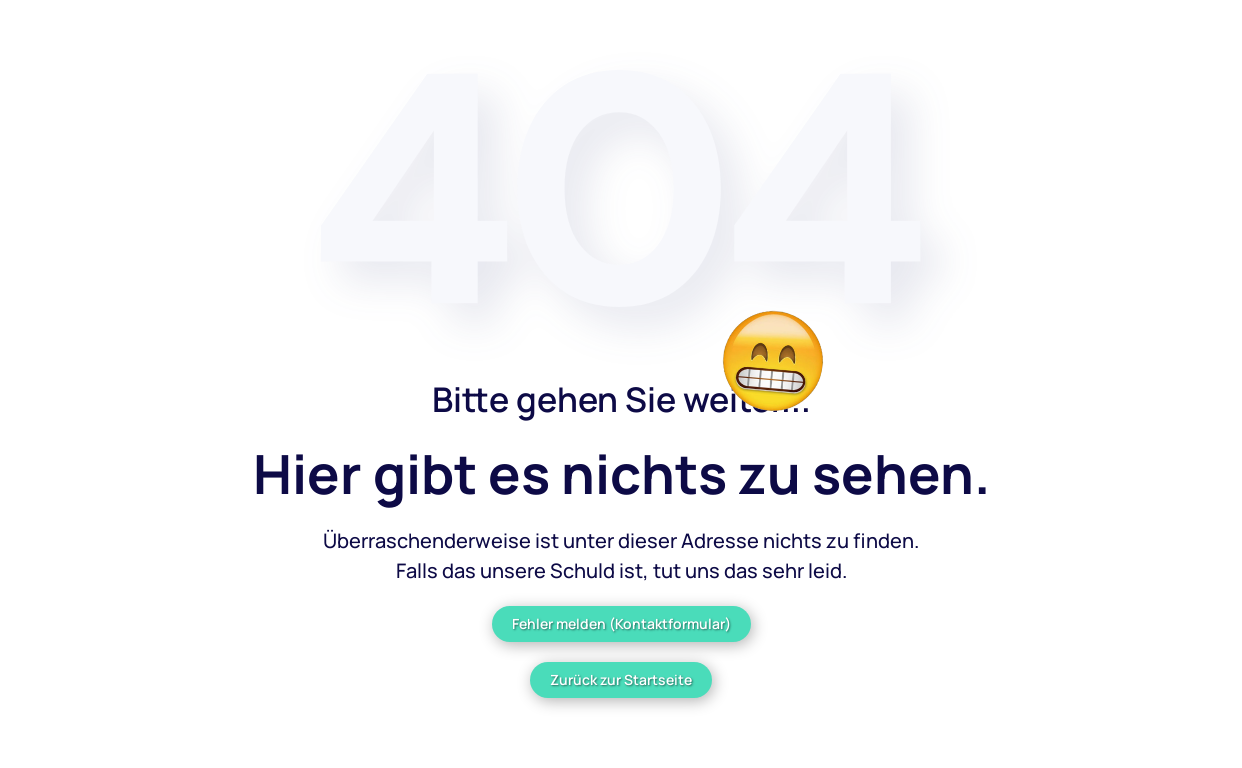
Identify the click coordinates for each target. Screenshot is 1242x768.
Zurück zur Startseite (621, 679)
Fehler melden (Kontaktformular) (621, 623)
